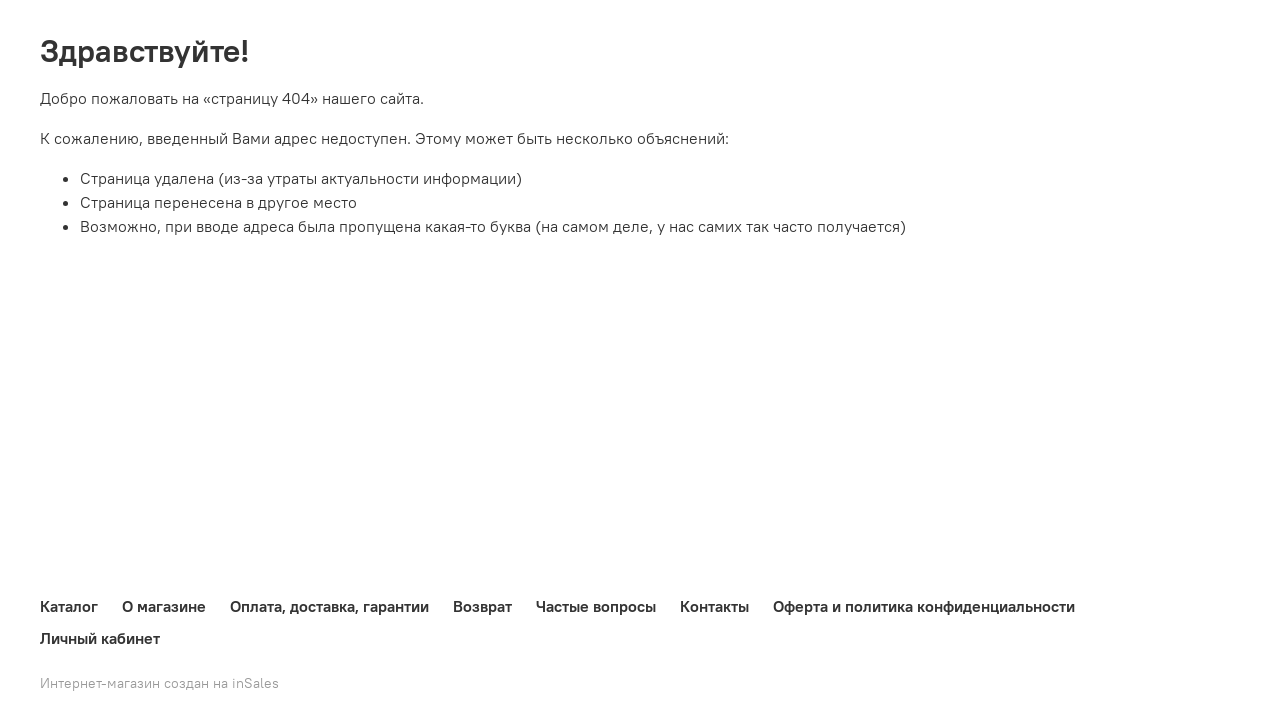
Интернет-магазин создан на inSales (159, 683)
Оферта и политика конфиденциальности (924, 606)
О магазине (164, 606)
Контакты (714, 606)
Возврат (482, 606)
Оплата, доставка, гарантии (329, 606)
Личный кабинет (100, 638)
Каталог (69, 606)
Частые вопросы (596, 606)
